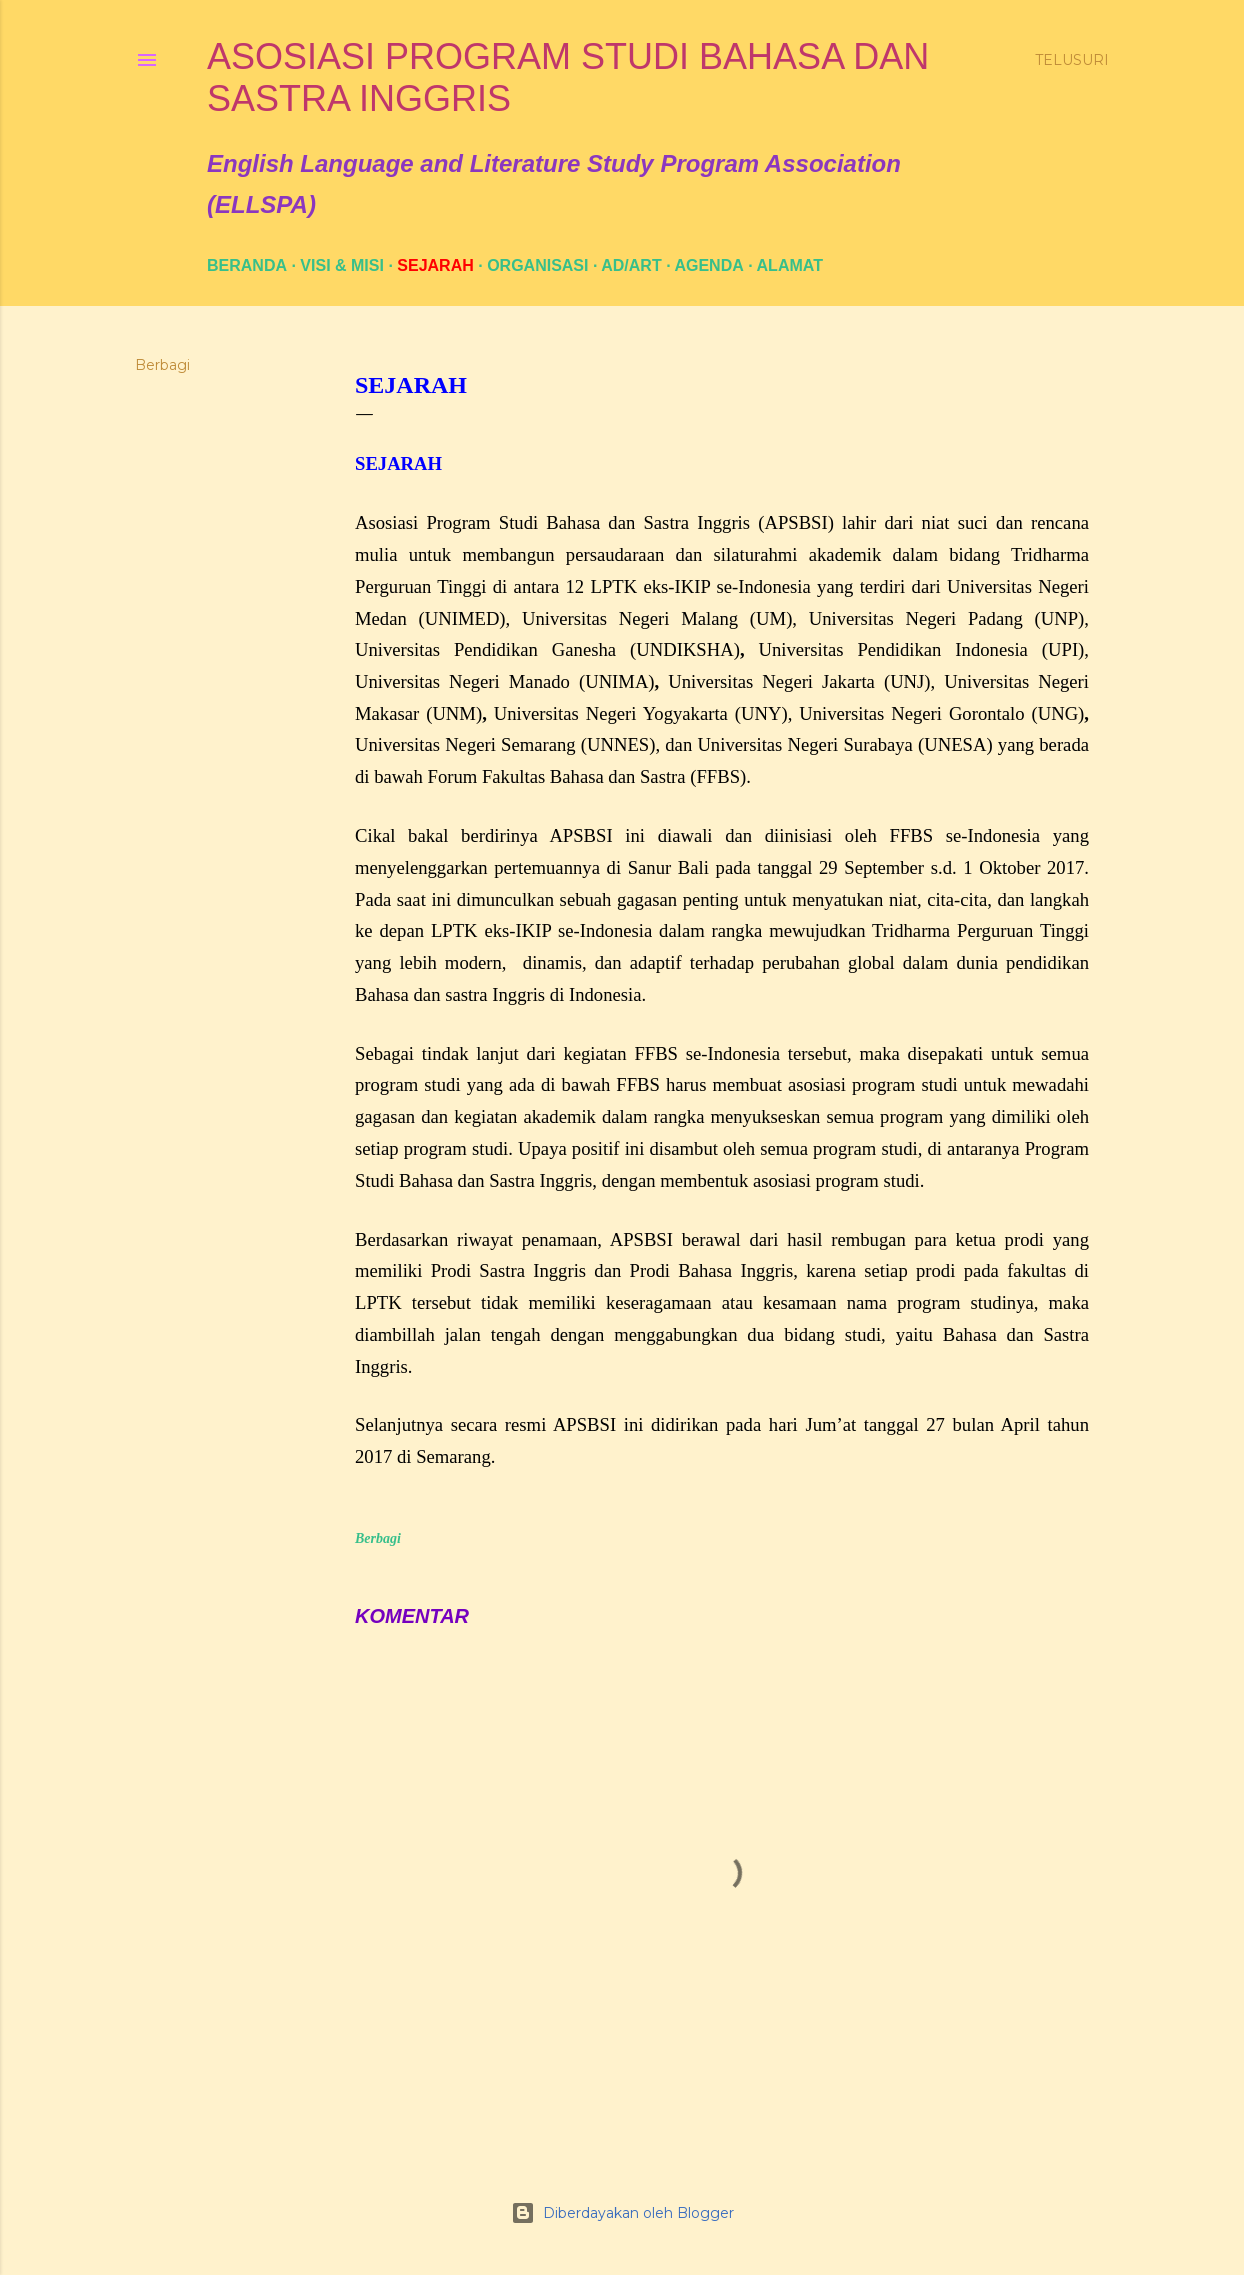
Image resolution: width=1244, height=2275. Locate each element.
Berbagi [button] (162, 365)
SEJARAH (435, 265)
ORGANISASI (537, 265)
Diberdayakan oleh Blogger (622, 2213)
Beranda (247, 265)
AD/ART (631, 265)
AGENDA (708, 265)
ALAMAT (790, 265)
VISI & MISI (342, 265)
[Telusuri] (1072, 60)
